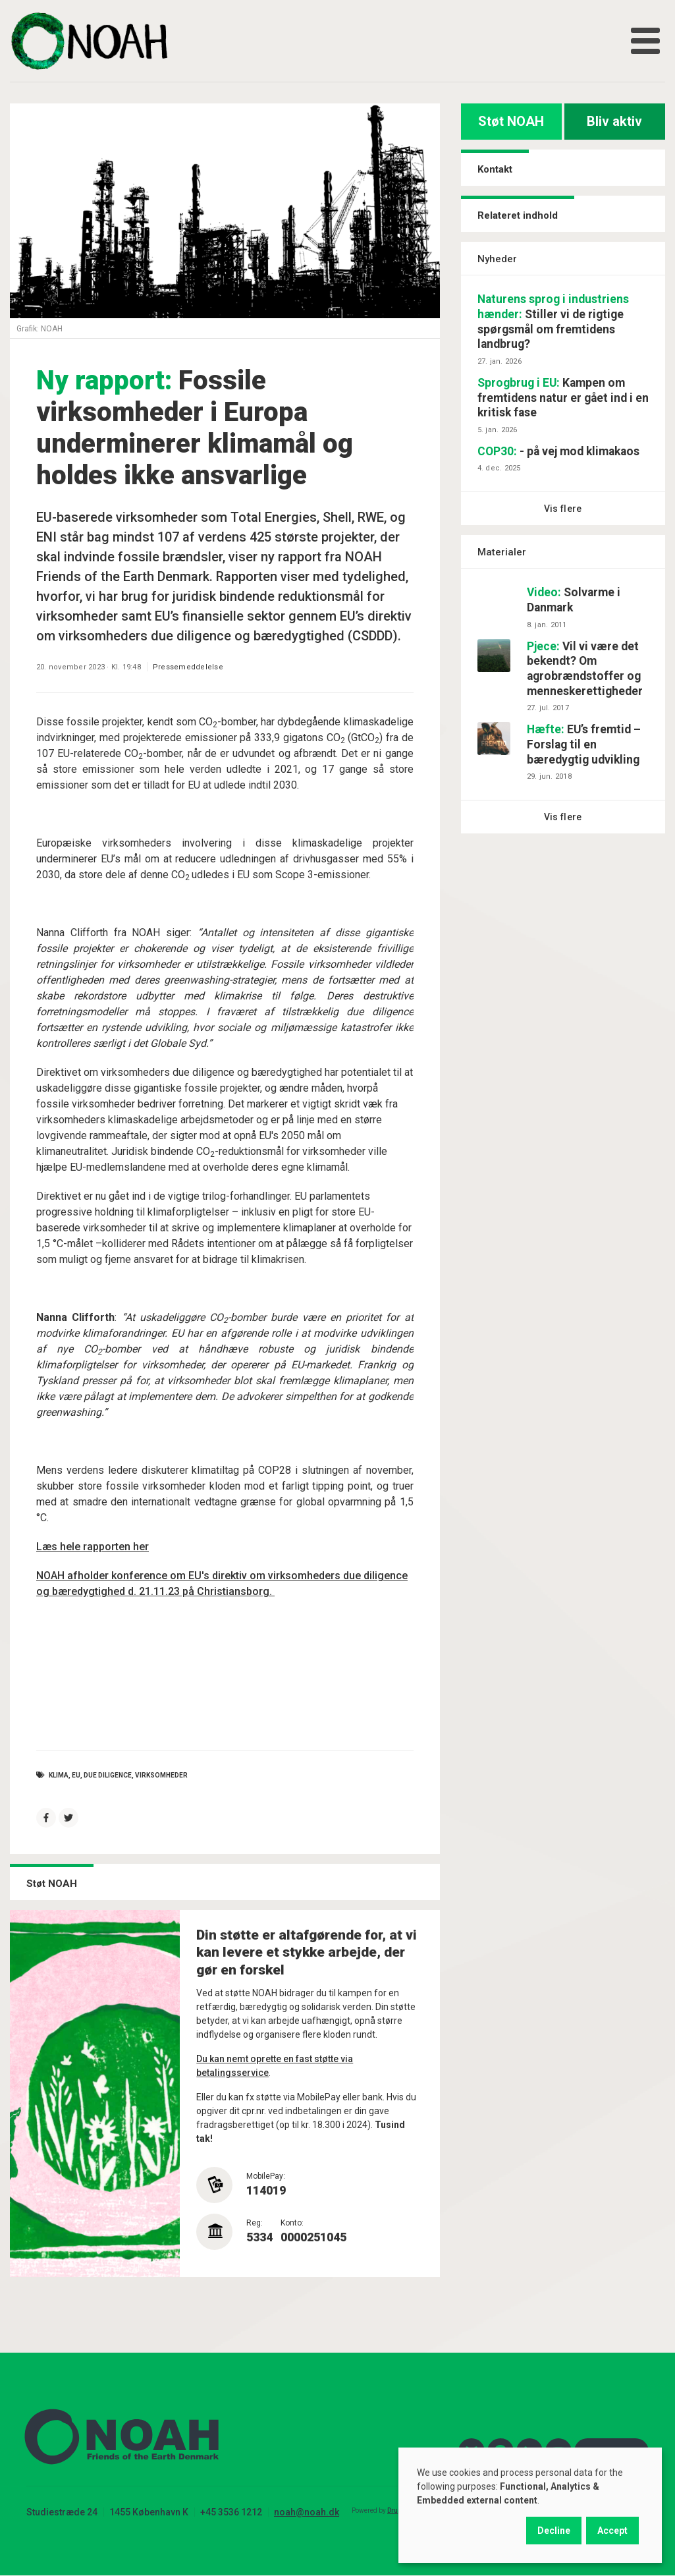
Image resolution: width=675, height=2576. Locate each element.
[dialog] (530, 2505)
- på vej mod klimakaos (558, 451)
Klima (58, 1775)
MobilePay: (265, 2176)
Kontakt (494, 169)
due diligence (108, 1775)
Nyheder (497, 259)
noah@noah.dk (306, 2512)
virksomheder (161, 1775)
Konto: (292, 2222)
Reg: (254, 2222)
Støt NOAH (511, 121)
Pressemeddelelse (188, 667)
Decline (553, 2530)
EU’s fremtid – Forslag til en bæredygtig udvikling (584, 744)
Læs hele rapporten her (92, 1546)
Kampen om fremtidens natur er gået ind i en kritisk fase (563, 398)
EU (76, 1775)
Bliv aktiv (614, 121)
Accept (612, 2530)
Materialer (501, 552)
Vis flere (563, 508)
